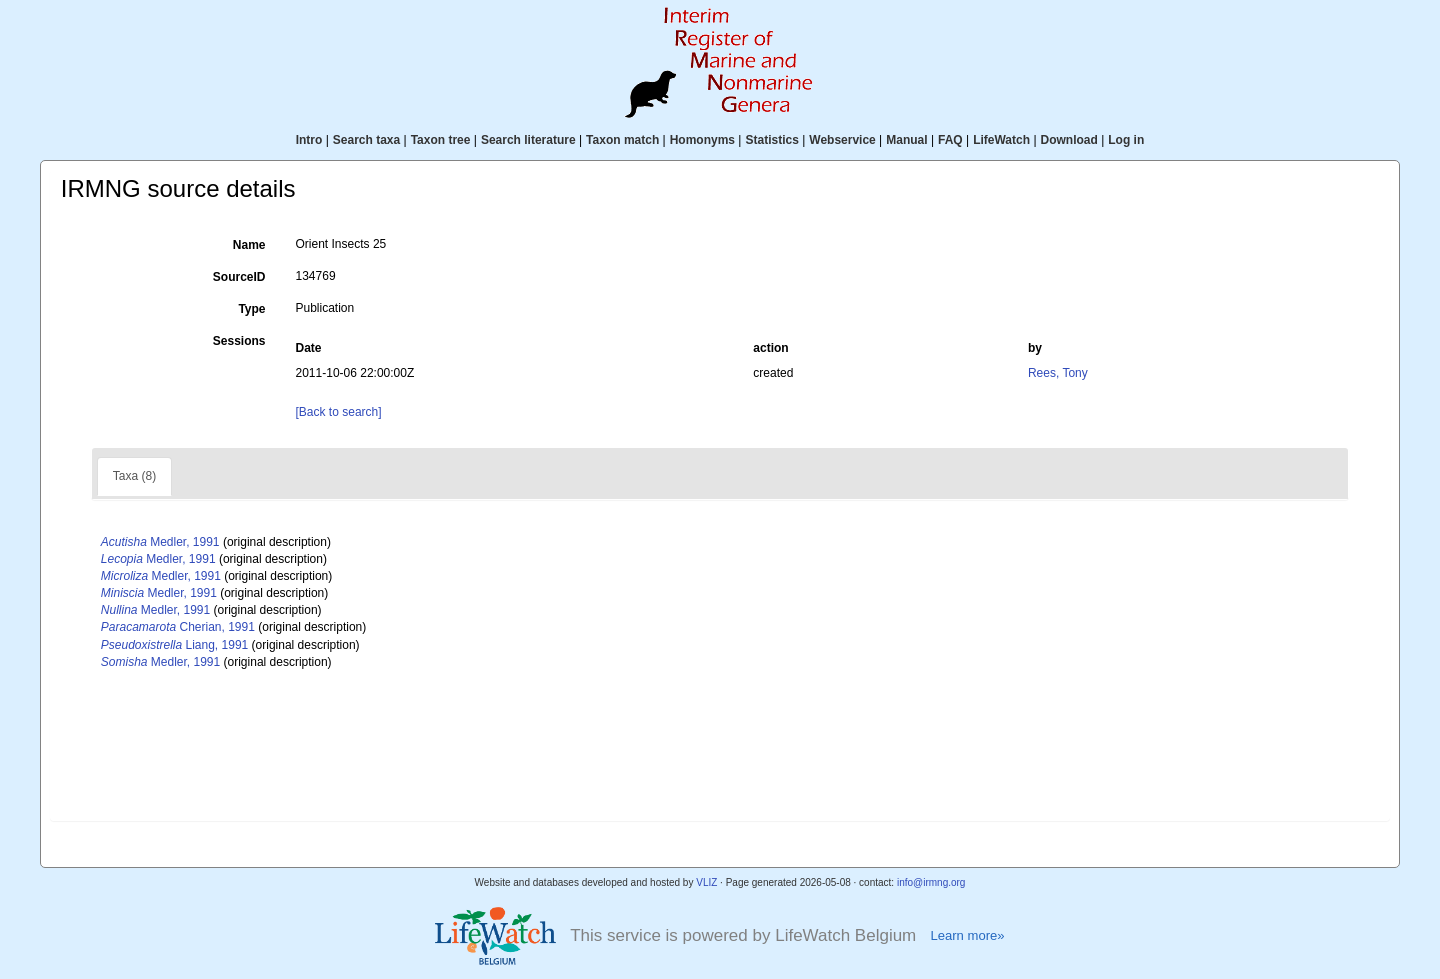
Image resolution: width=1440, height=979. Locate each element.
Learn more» (967, 935)
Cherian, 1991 (178, 627)
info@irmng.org (931, 882)
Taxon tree (441, 140)
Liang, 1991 (174, 645)
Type (251, 309)
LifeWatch (1001, 140)
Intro (309, 140)
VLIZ (706, 882)
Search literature (528, 140)
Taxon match (622, 140)
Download (1069, 140)
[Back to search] (339, 412)
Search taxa (366, 140)
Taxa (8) (134, 476)
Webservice (842, 140)
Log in (1126, 140)
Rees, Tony (1058, 373)
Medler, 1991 (160, 542)
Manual (906, 140)
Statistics (771, 140)
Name (249, 245)
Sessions (239, 341)
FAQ (950, 140)
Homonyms (702, 140)
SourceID (239, 277)
